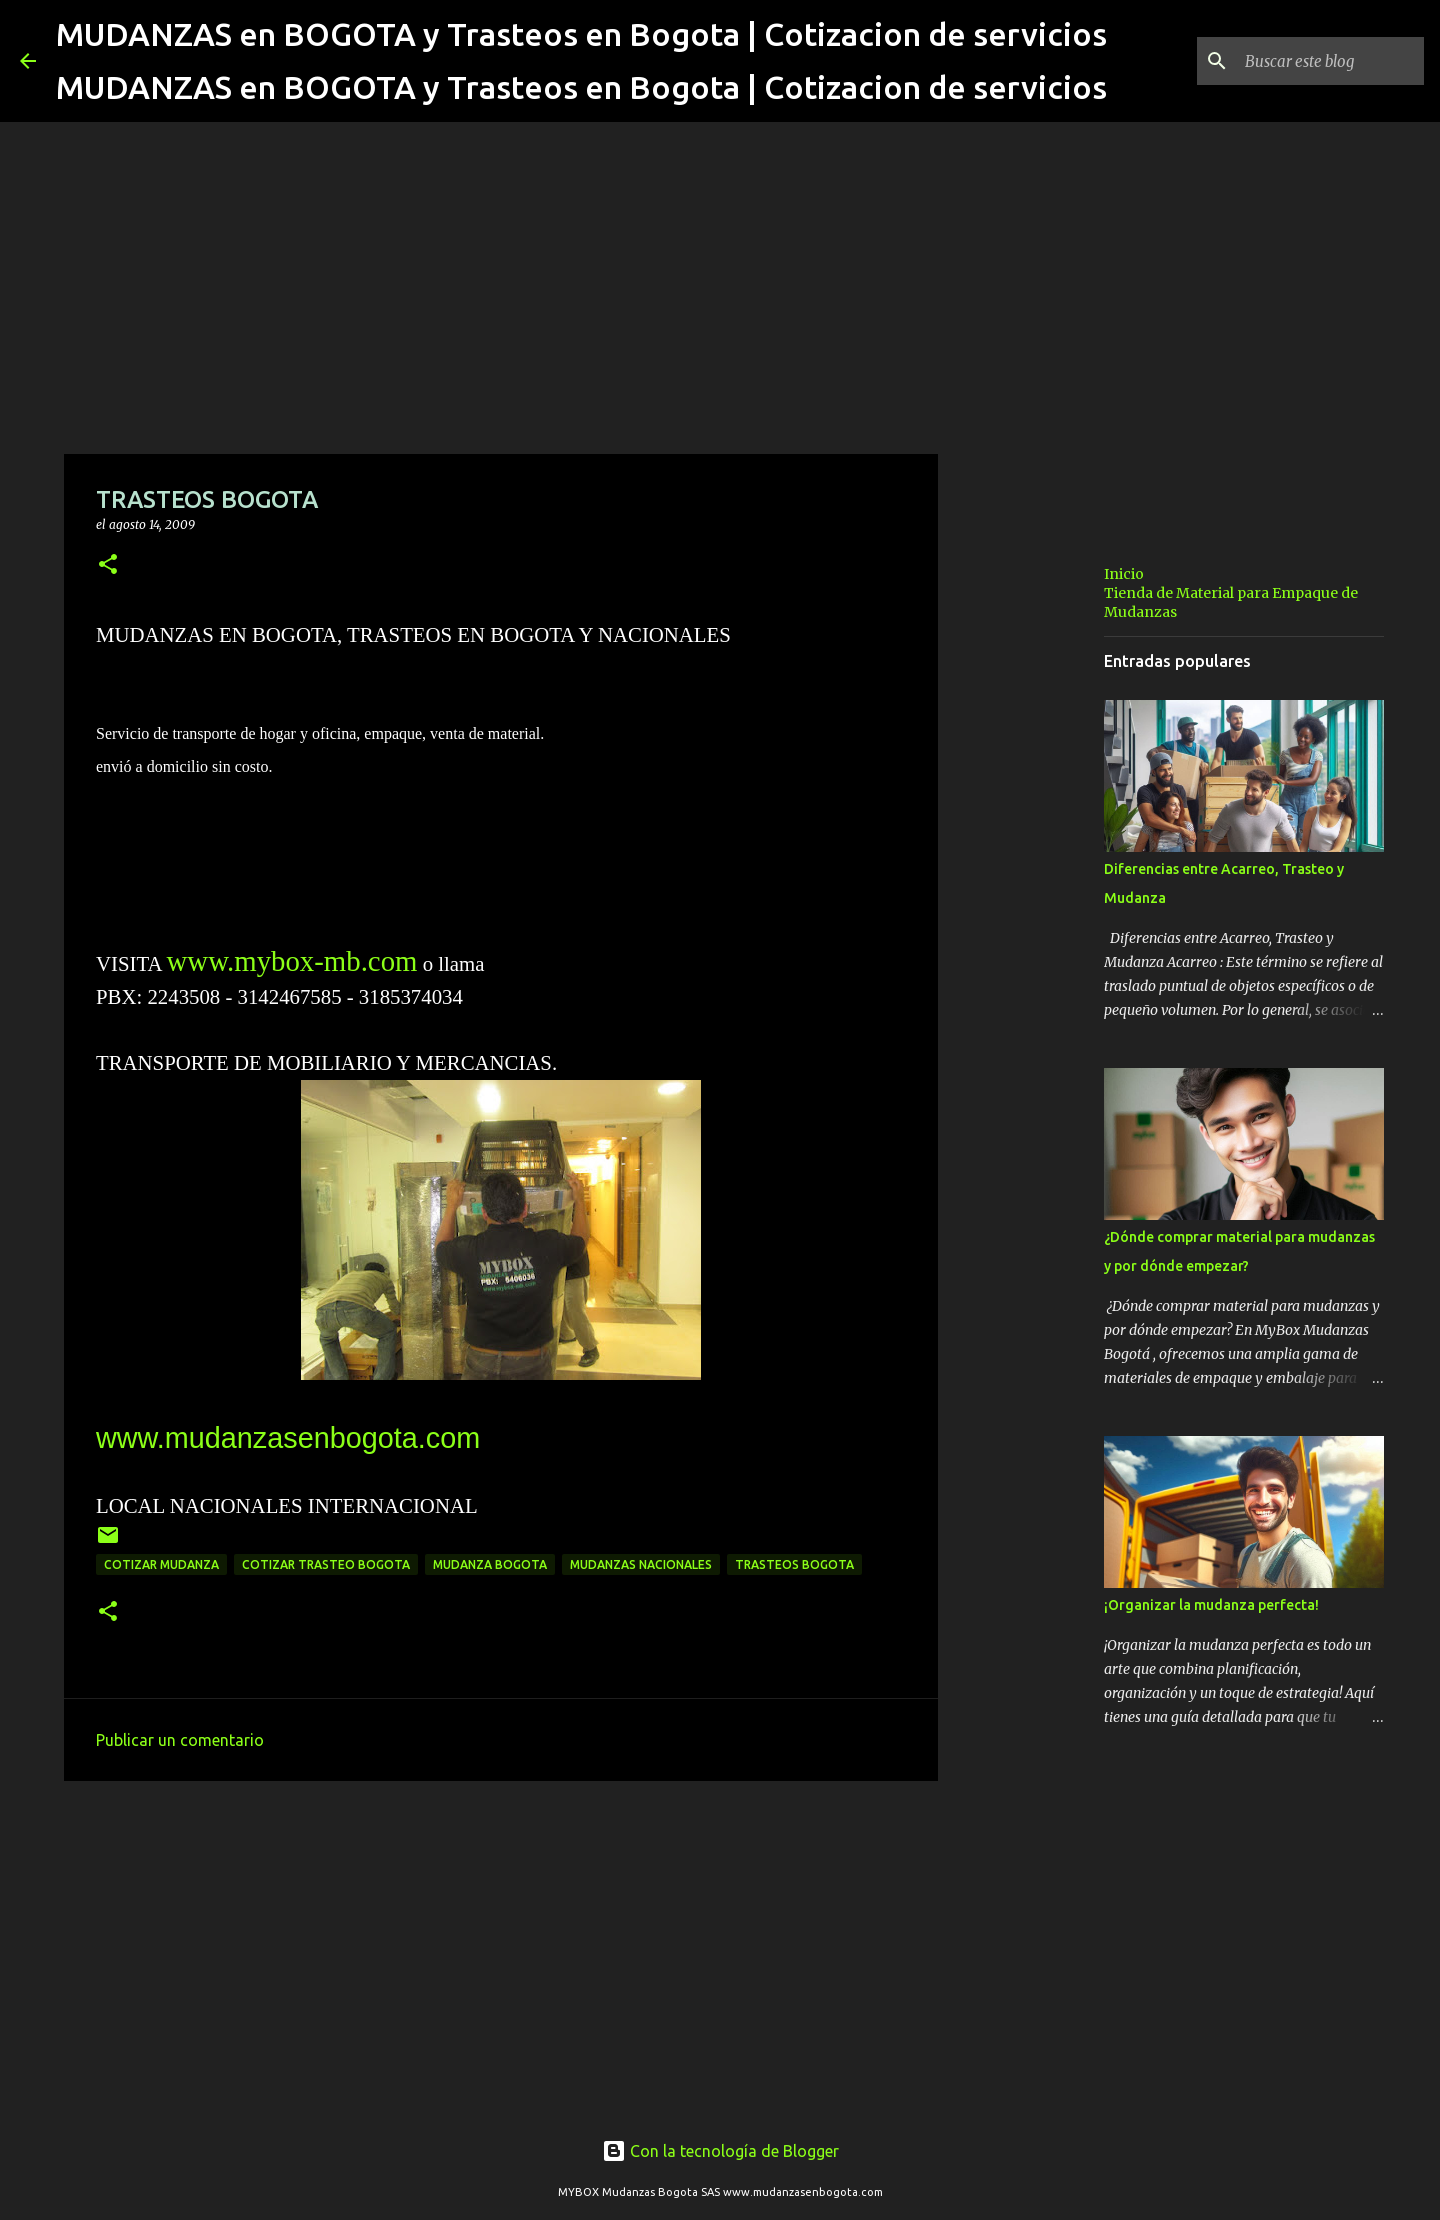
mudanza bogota (490, 1564)
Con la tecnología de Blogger (720, 2151)
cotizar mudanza (161, 1564)
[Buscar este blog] (1319, 61)
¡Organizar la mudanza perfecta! (1211, 1605)
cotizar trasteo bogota (326, 1564)
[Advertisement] (501, 1951)
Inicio (1124, 574)
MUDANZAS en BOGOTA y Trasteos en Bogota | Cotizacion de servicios (581, 34)
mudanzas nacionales (641, 1564)
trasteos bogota (794, 1564)
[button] (108, 565)
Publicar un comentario (180, 1740)
